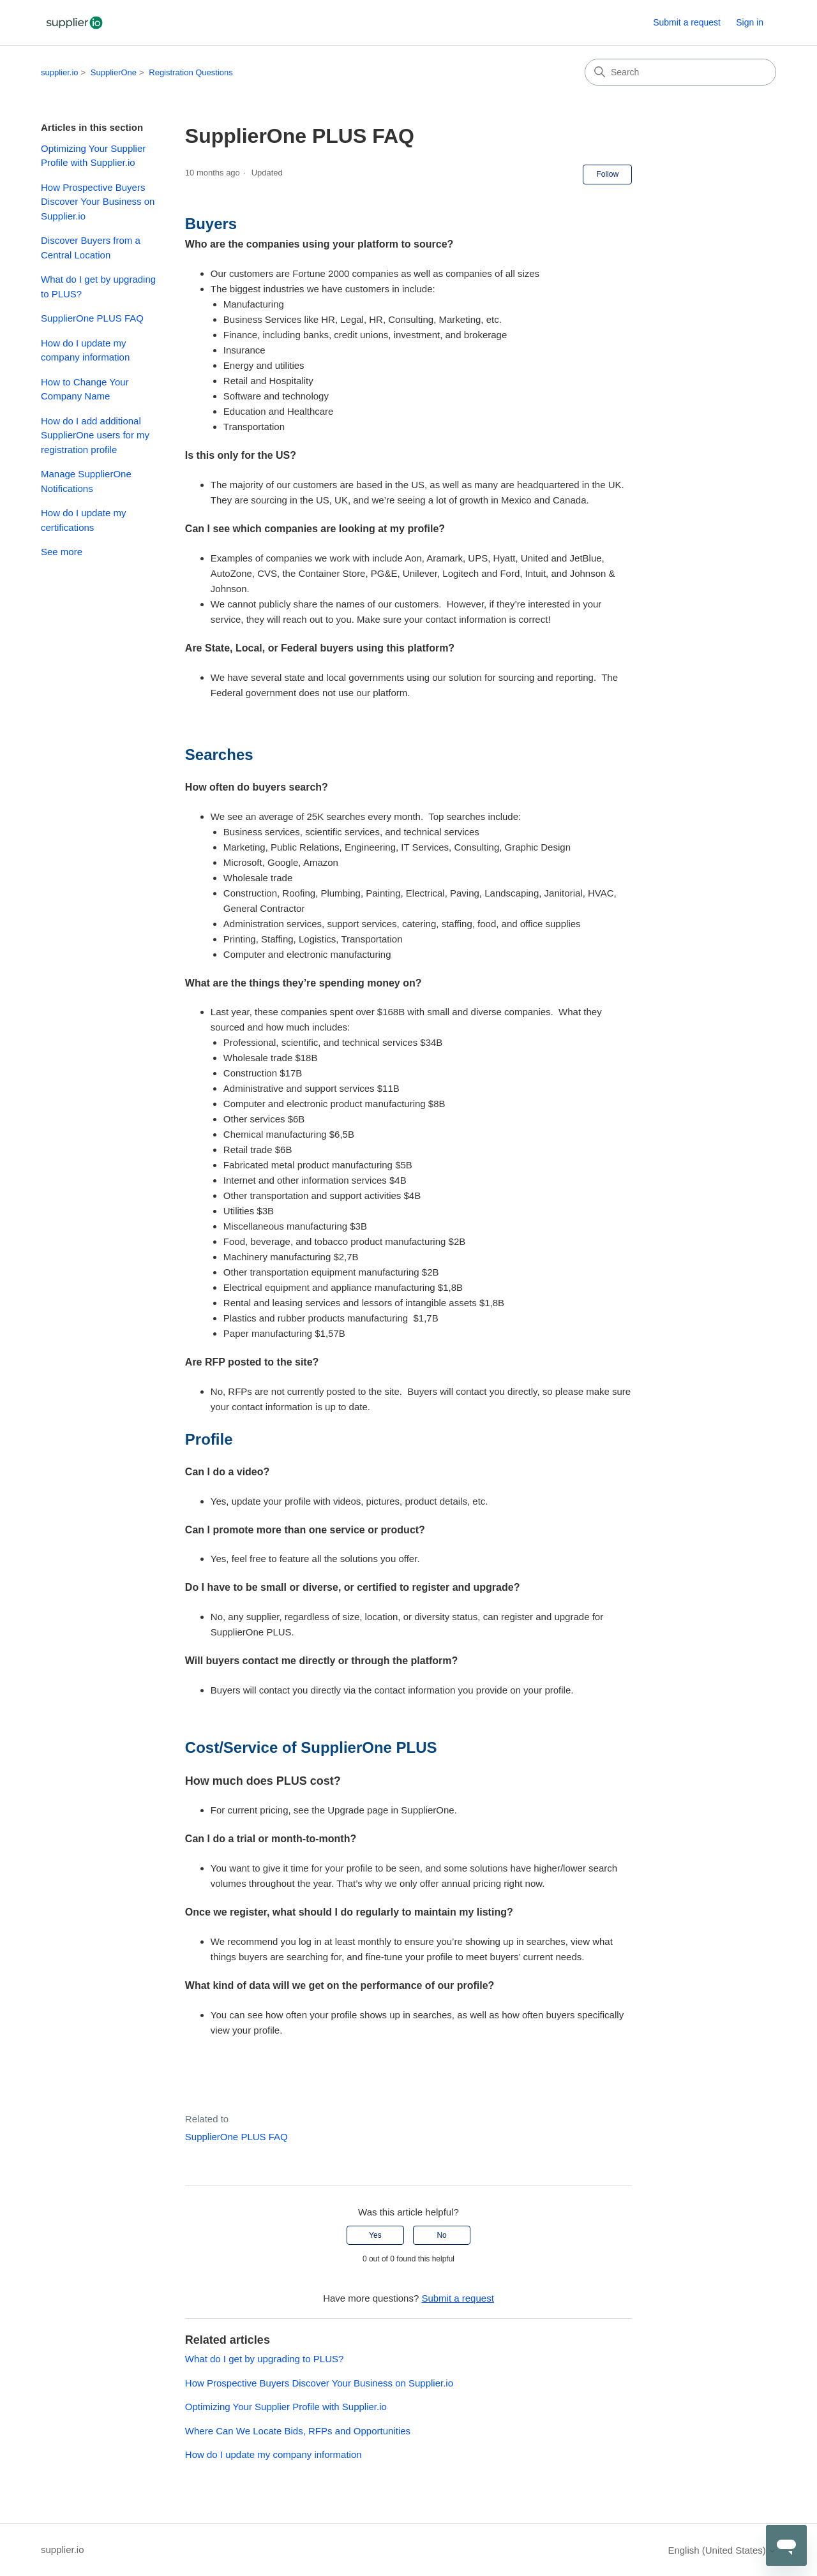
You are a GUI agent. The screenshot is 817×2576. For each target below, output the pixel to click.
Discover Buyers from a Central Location (90, 247)
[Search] (680, 72)
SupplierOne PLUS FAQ (92, 318)
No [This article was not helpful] (441, 2235)
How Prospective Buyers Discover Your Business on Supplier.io (97, 201)
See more (61, 551)
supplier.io (60, 72)
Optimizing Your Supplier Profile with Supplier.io (93, 155)
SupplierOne (114, 72)
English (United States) (722, 2550)
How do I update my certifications (83, 520)
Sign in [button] (749, 22)
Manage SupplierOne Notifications (86, 481)
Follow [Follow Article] (607, 174)
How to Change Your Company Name (85, 389)
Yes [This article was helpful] (375, 2235)
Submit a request (687, 22)
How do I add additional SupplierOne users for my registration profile (95, 435)
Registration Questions (191, 72)
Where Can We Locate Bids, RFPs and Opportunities (297, 2430)
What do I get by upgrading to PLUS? (98, 286)
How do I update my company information (85, 350)
